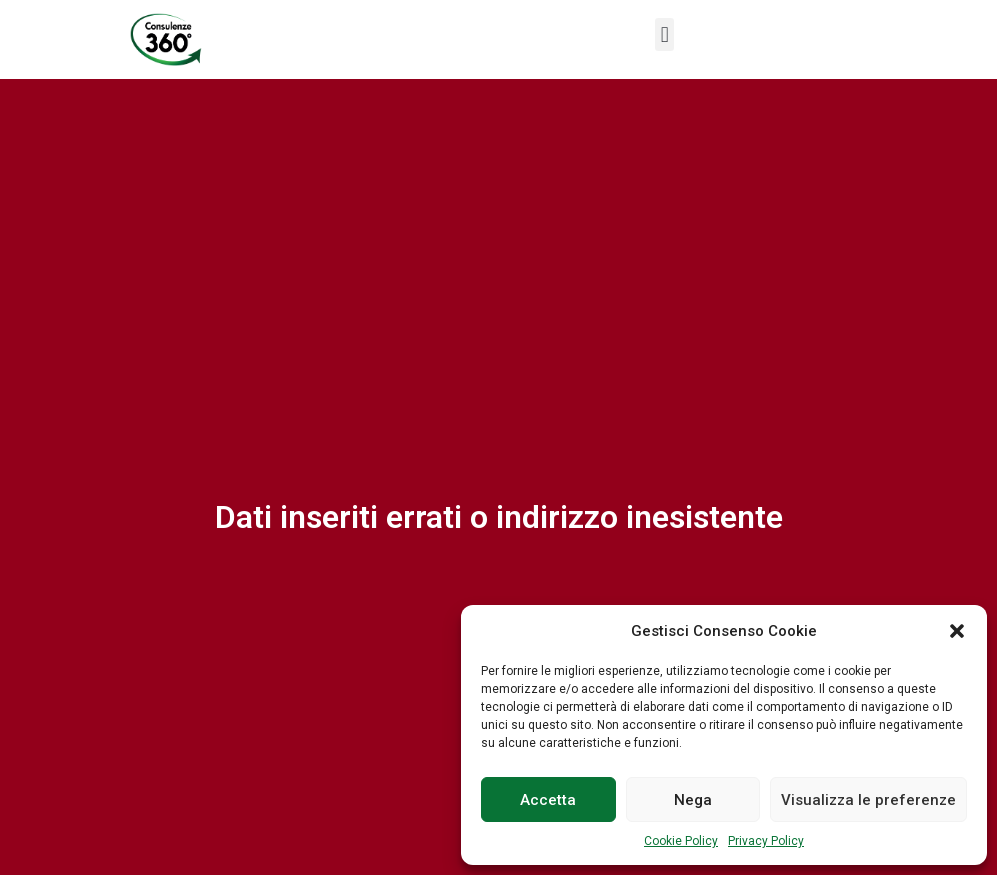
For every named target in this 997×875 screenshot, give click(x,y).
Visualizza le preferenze (868, 800)
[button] (957, 631)
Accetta (548, 800)
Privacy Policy (766, 841)
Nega (693, 800)
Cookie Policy (681, 841)
